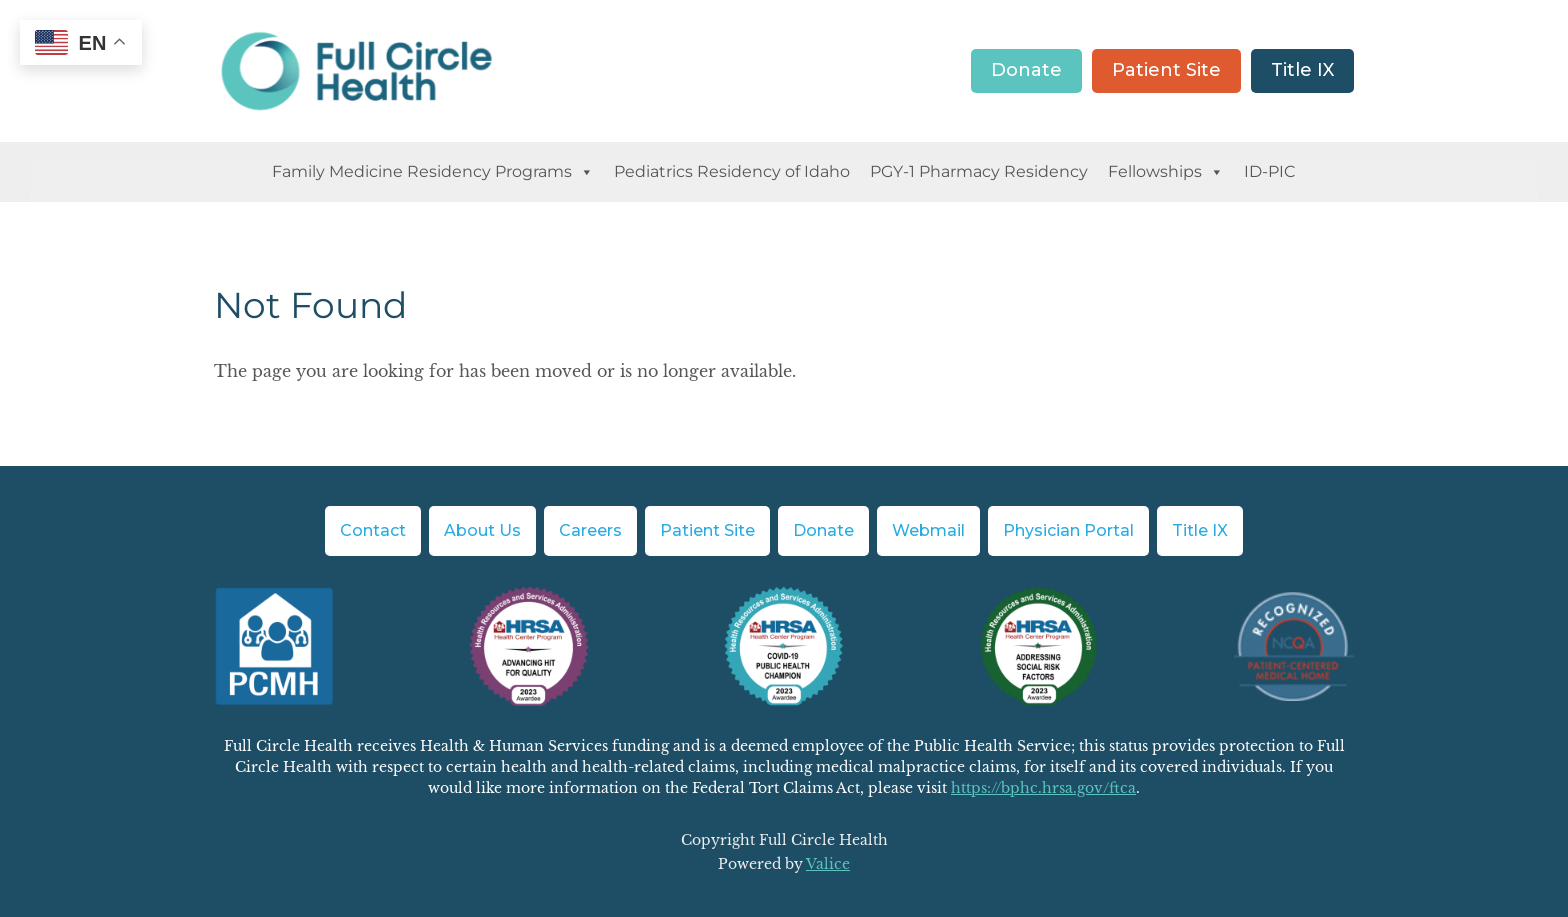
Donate (1026, 70)
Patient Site (1166, 70)
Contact (373, 530)
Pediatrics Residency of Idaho (732, 171)
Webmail (928, 530)
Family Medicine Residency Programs (433, 172)
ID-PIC (1270, 171)
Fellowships (1166, 172)
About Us (482, 530)
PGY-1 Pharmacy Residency (979, 171)
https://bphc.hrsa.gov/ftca (1043, 788)
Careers (590, 530)
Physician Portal (1068, 530)
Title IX (1302, 70)
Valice (828, 864)
